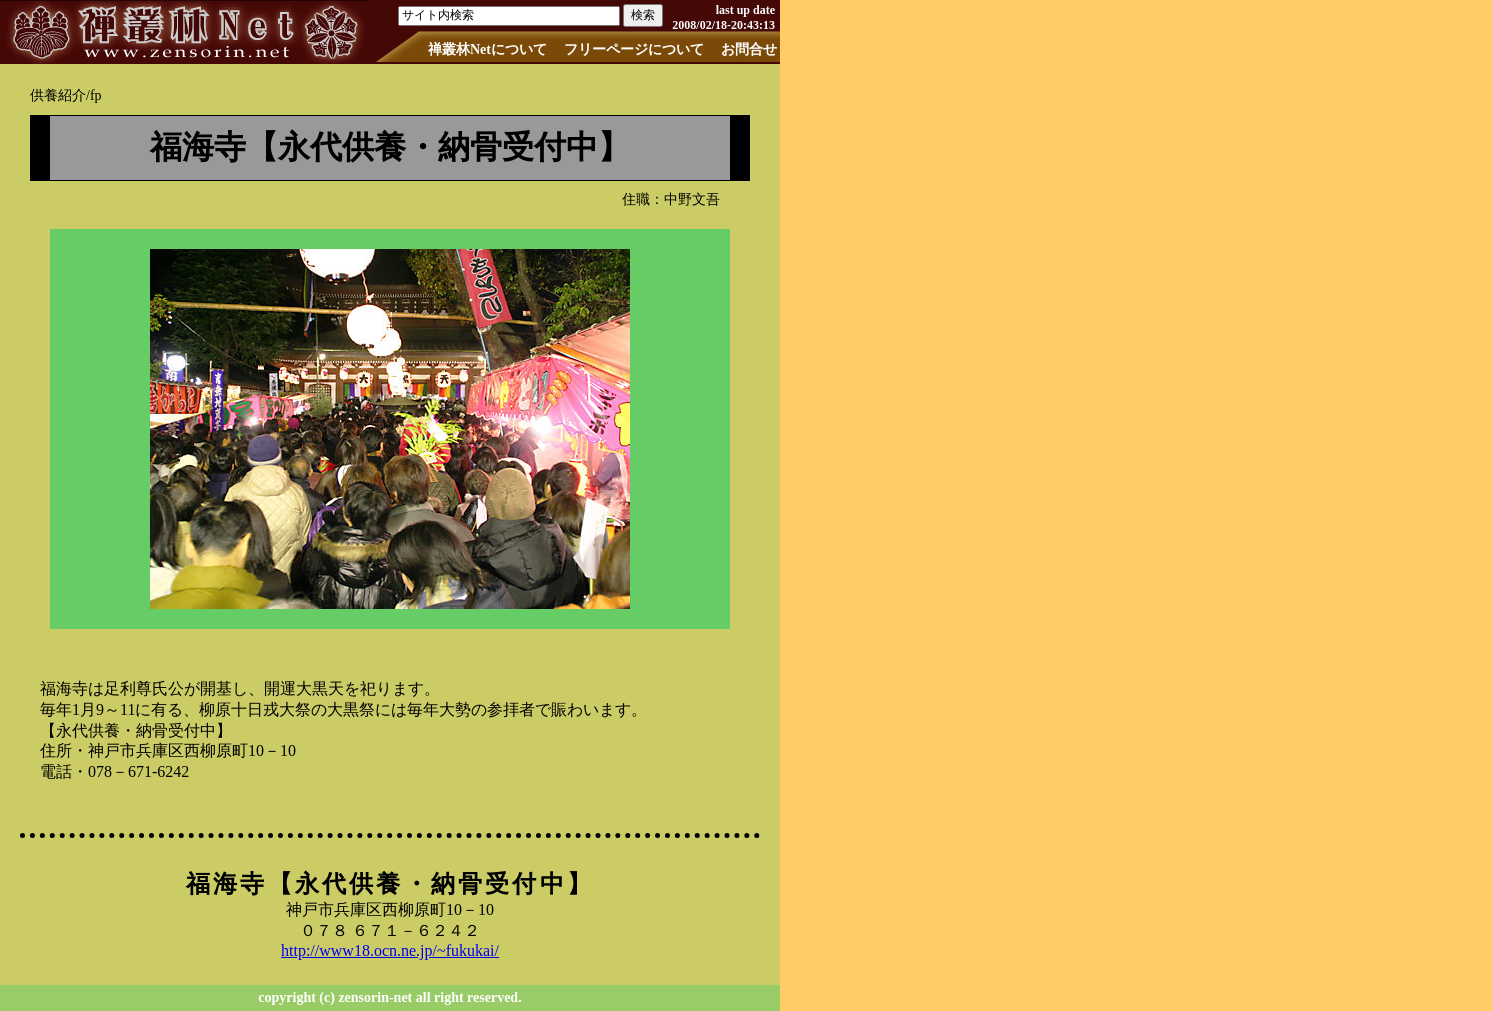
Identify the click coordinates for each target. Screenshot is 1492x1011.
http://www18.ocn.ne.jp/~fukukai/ (390, 950)
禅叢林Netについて (487, 49)
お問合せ (749, 49)
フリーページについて (634, 49)
